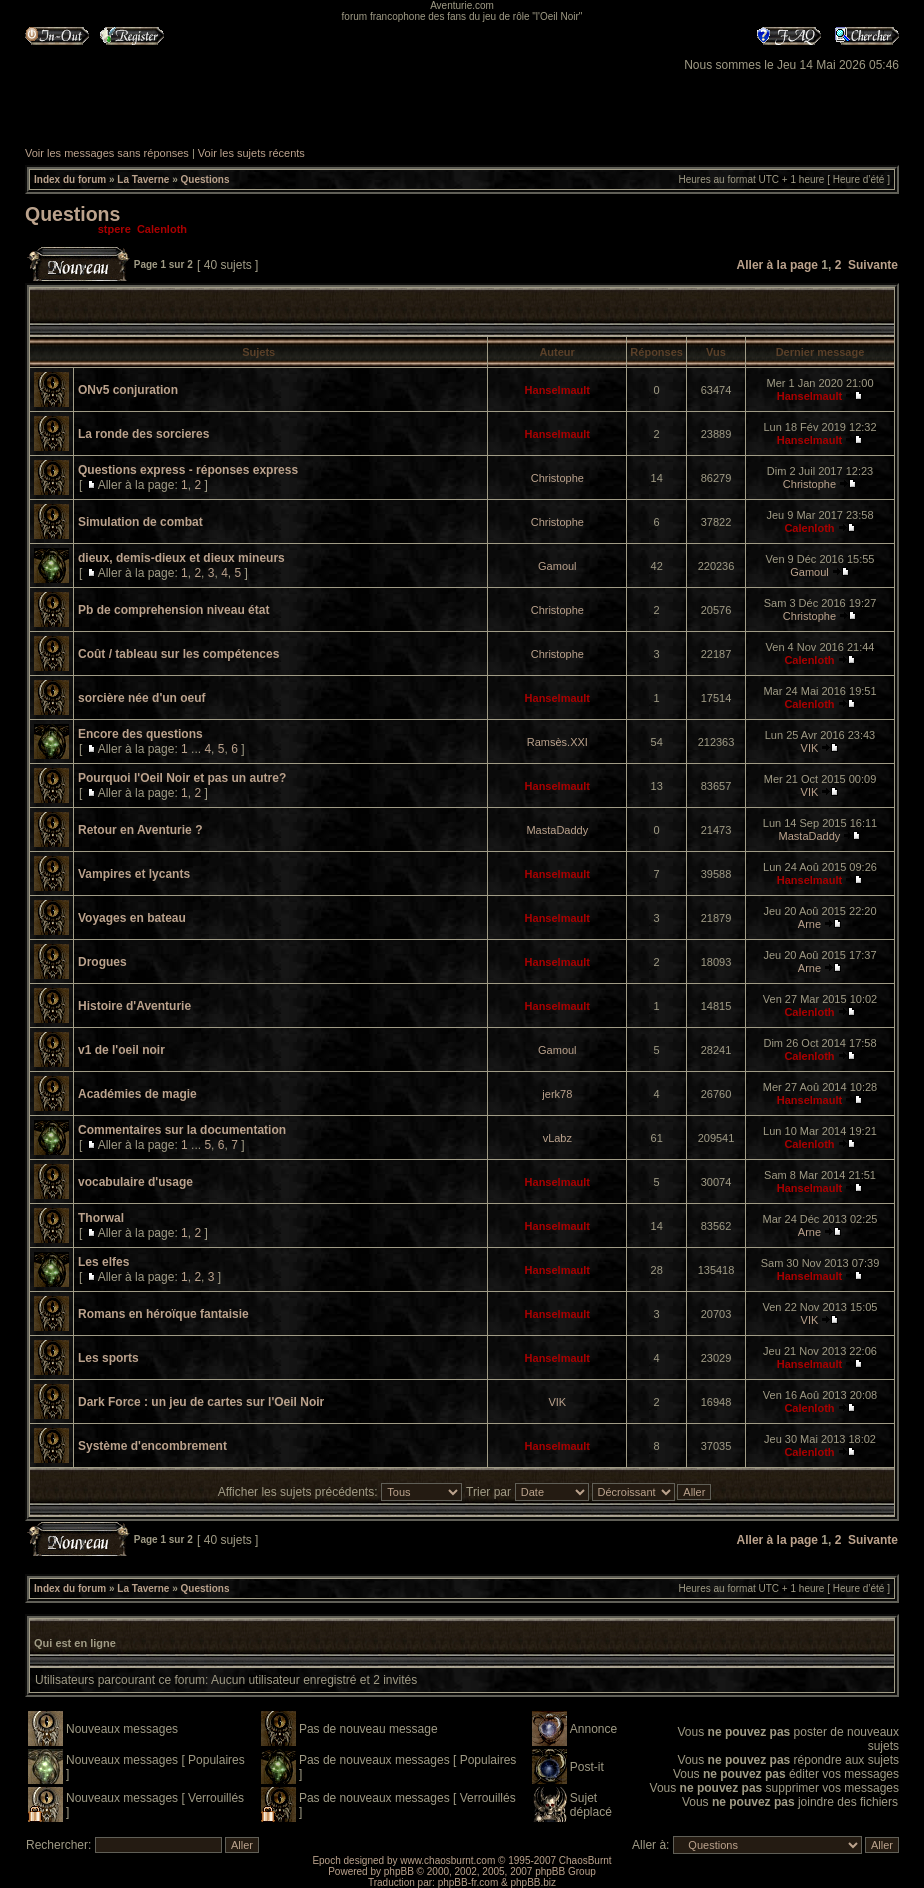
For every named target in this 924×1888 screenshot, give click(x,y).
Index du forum (70, 179)
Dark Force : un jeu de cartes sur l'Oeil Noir (201, 1402)
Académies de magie (137, 1094)
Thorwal (101, 1218)
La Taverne (143, 179)
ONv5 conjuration (128, 390)
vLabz (557, 1138)
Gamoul (557, 566)
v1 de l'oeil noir (121, 1050)
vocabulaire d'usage (135, 1182)
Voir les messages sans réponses (107, 153)
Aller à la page (777, 265)
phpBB (399, 1871)
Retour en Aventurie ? (140, 830)
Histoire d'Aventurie (134, 1006)
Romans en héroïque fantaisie (163, 1314)
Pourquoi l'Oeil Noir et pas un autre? (182, 778)
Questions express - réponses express (188, 470)
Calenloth (162, 229)
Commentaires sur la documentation (182, 1130)
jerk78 (557, 1094)
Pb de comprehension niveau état (173, 610)
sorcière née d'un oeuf (142, 698)
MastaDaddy (557, 830)
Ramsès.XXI (557, 742)
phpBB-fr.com (468, 1882)
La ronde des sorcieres (143, 434)
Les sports (108, 1358)
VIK (810, 748)
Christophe (557, 478)
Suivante (873, 265)
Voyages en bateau (132, 918)
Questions (205, 179)
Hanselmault (557, 390)
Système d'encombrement (152, 1446)
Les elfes (103, 1262)
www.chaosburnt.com (447, 1860)
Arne (809, 924)
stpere (114, 229)
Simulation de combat (140, 522)
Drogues (102, 962)
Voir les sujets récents (251, 153)
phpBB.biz (533, 1882)
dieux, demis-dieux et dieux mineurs (181, 558)
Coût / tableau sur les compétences (178, 654)
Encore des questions (140, 734)
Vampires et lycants (134, 874)
